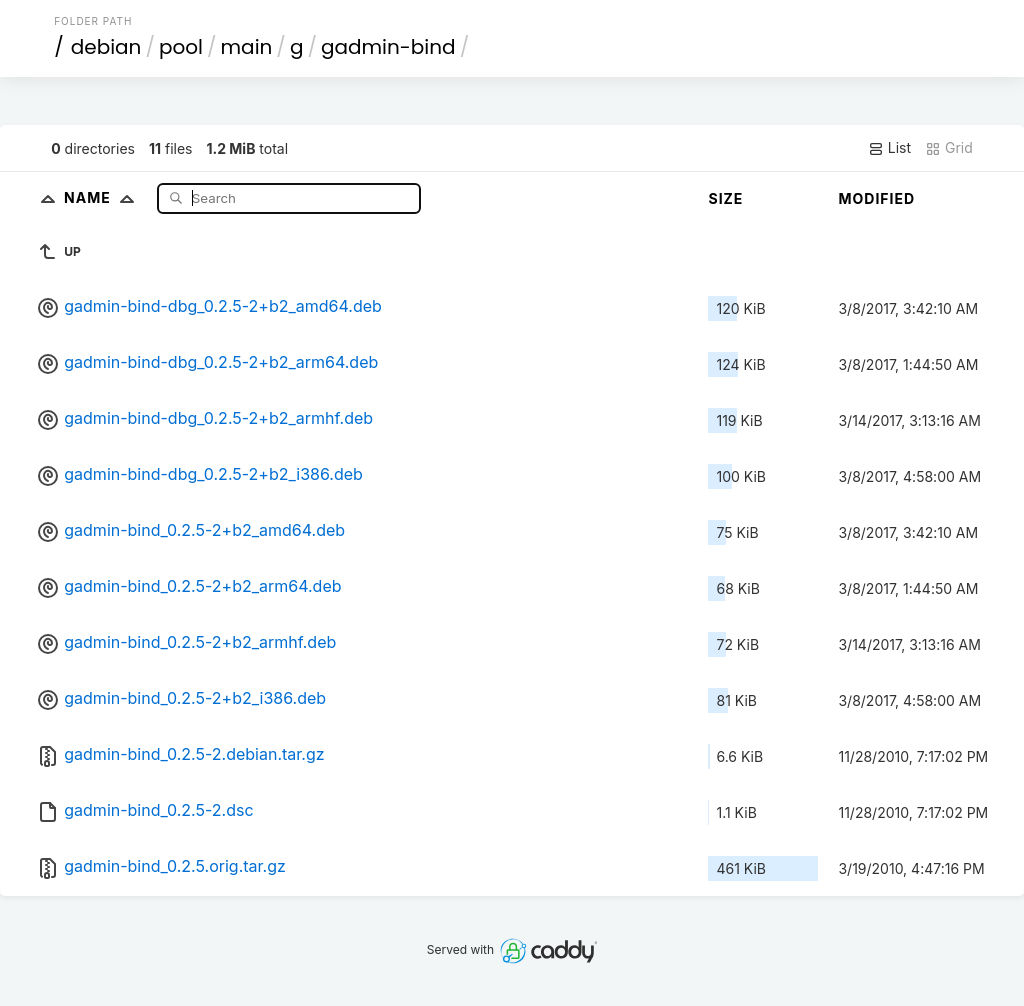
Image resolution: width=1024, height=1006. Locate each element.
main (247, 47)
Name (103, 197)
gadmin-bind (388, 47)
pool (181, 47)
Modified (876, 198)
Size (725, 198)
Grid (949, 148)
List (889, 148)
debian (106, 47)
